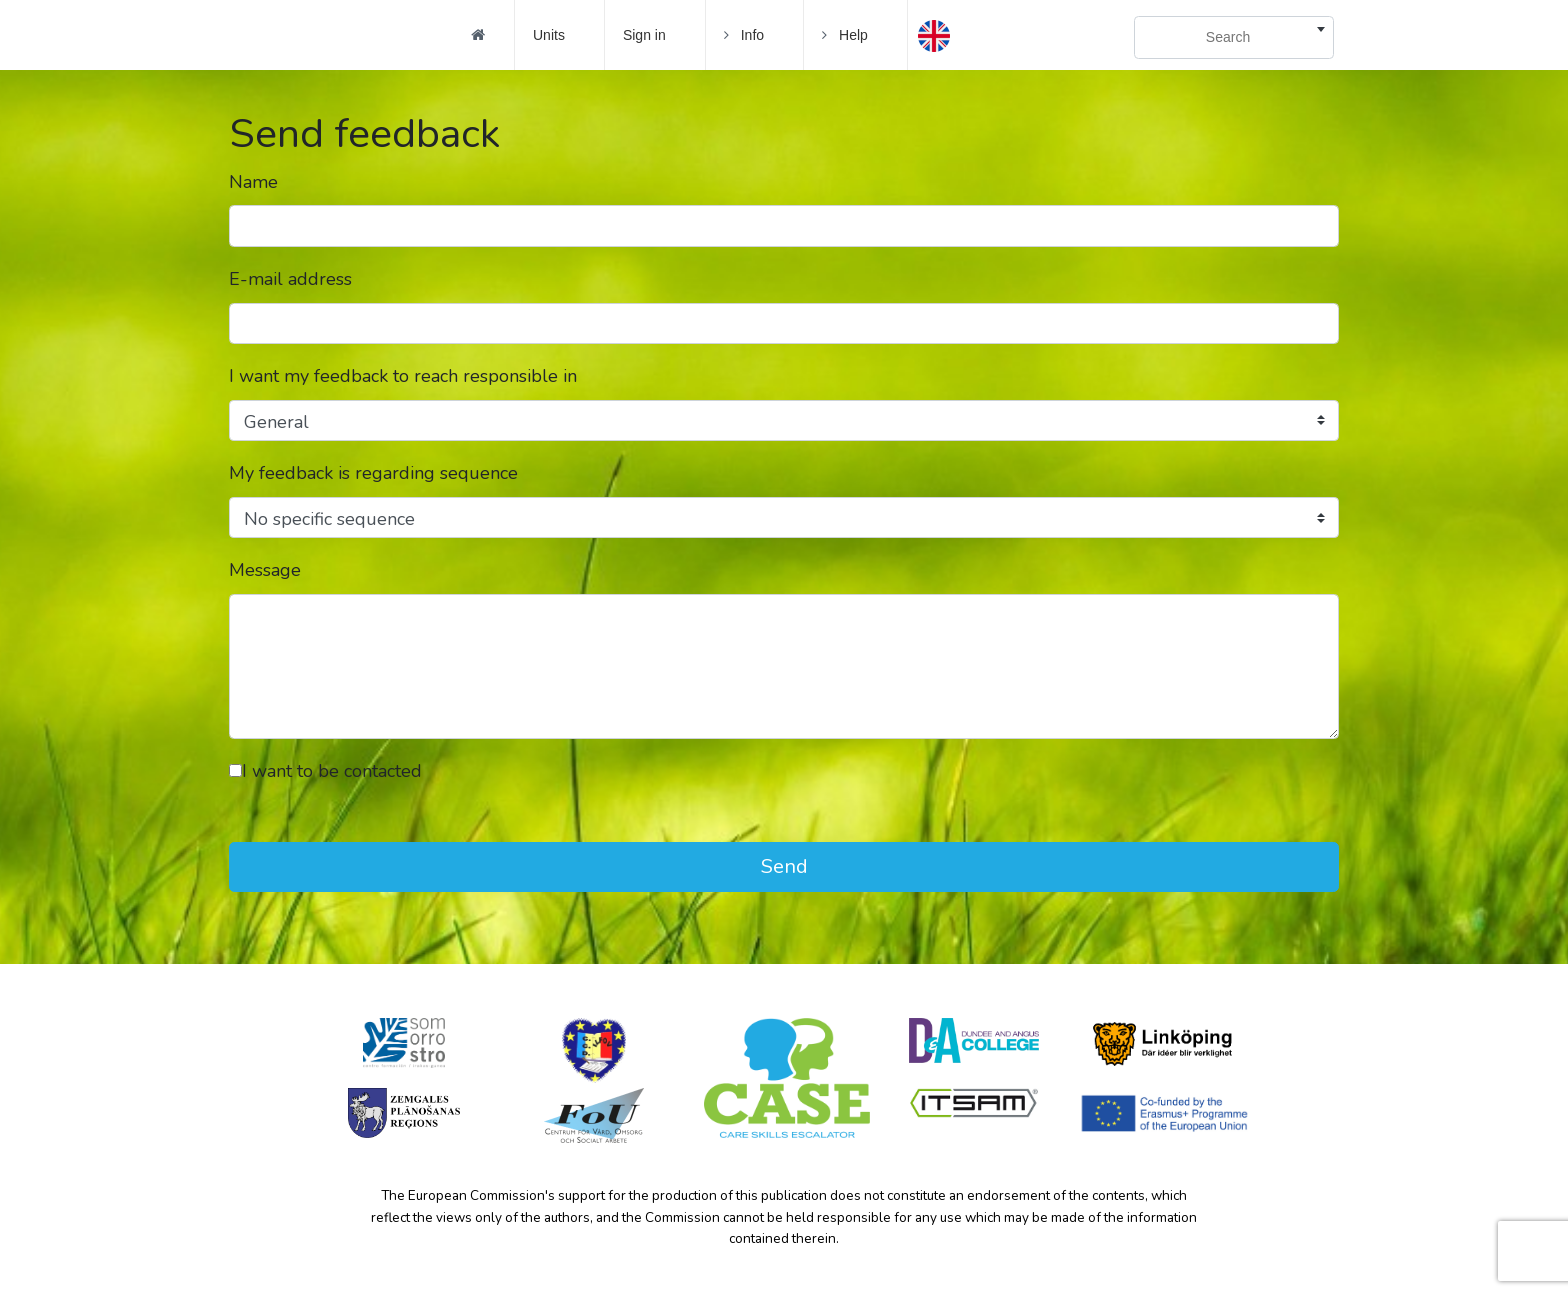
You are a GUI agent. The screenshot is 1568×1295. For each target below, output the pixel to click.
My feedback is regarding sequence (373, 473)
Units (549, 35)
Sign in (644, 35)
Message (265, 570)
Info (744, 35)
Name (253, 182)
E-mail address (290, 279)
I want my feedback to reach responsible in (403, 376)
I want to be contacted (325, 771)
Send (784, 866)
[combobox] (1234, 37)
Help (845, 35)
